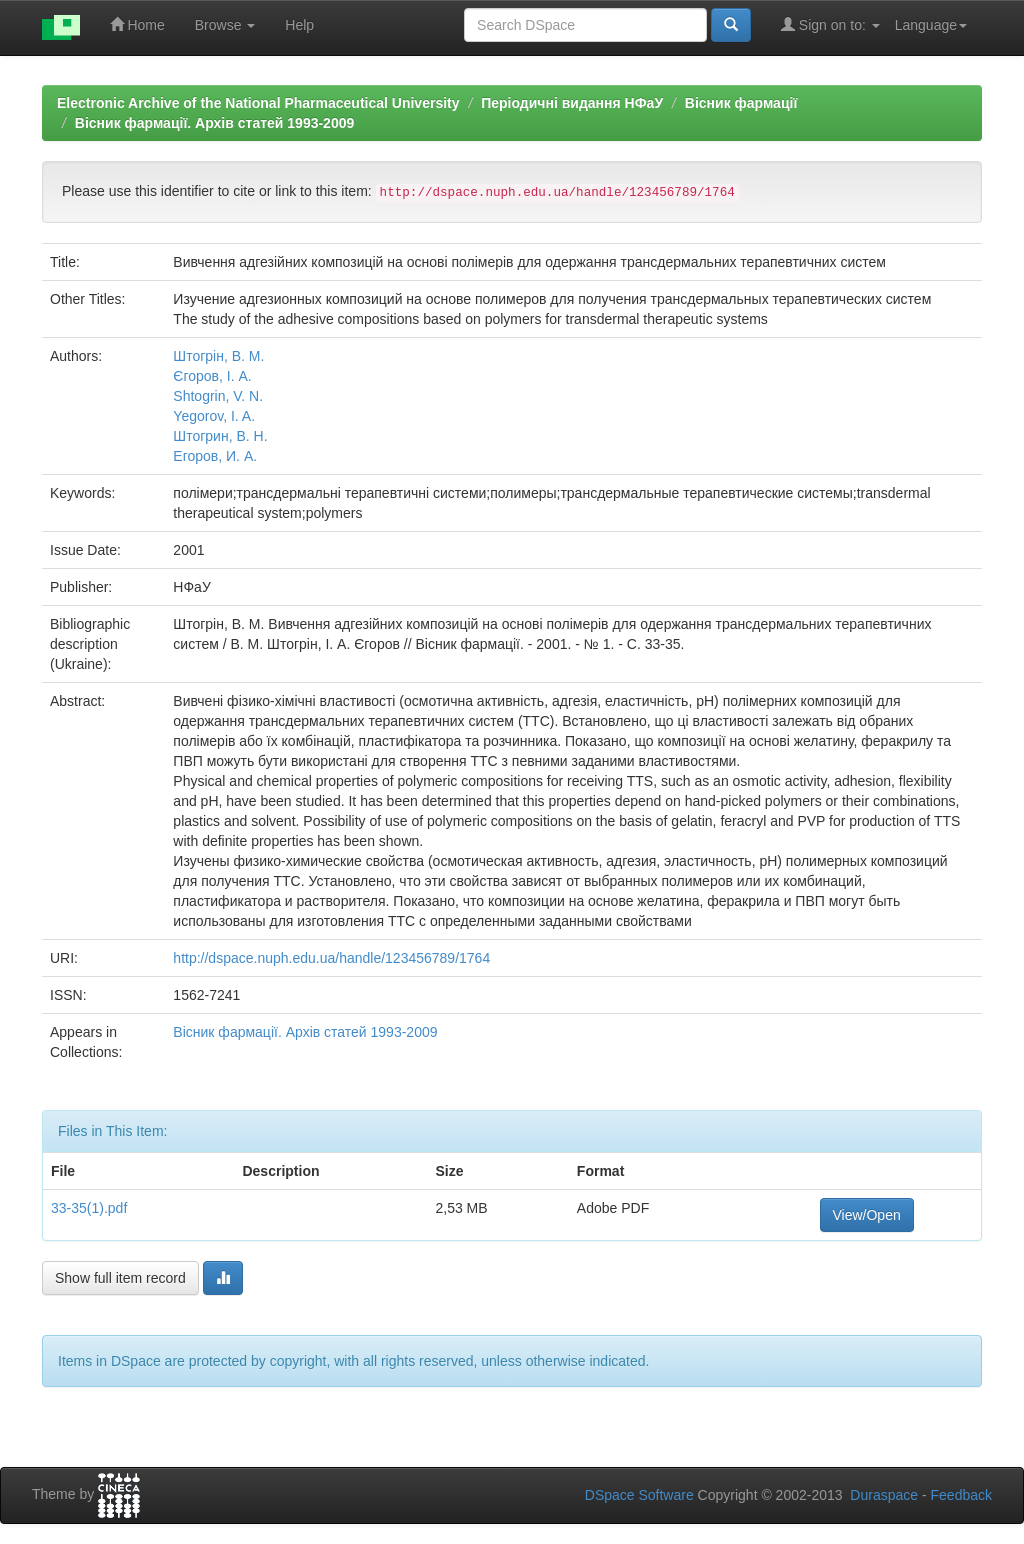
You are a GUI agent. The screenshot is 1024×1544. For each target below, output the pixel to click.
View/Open (867, 1215)
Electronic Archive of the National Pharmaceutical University (258, 103)
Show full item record (120, 1278)
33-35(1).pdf (89, 1208)
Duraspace (884, 1495)
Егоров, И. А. (215, 456)
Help (299, 25)
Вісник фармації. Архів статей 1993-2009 (215, 123)
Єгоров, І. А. (212, 376)
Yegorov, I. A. (214, 416)
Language (931, 25)
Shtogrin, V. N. (218, 396)
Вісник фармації (741, 103)
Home (137, 24)
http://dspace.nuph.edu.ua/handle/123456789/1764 (331, 958)
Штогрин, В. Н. (220, 436)
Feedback (961, 1495)
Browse (225, 25)
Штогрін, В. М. (218, 356)
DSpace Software (639, 1495)
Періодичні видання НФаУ (572, 103)
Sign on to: (830, 24)
